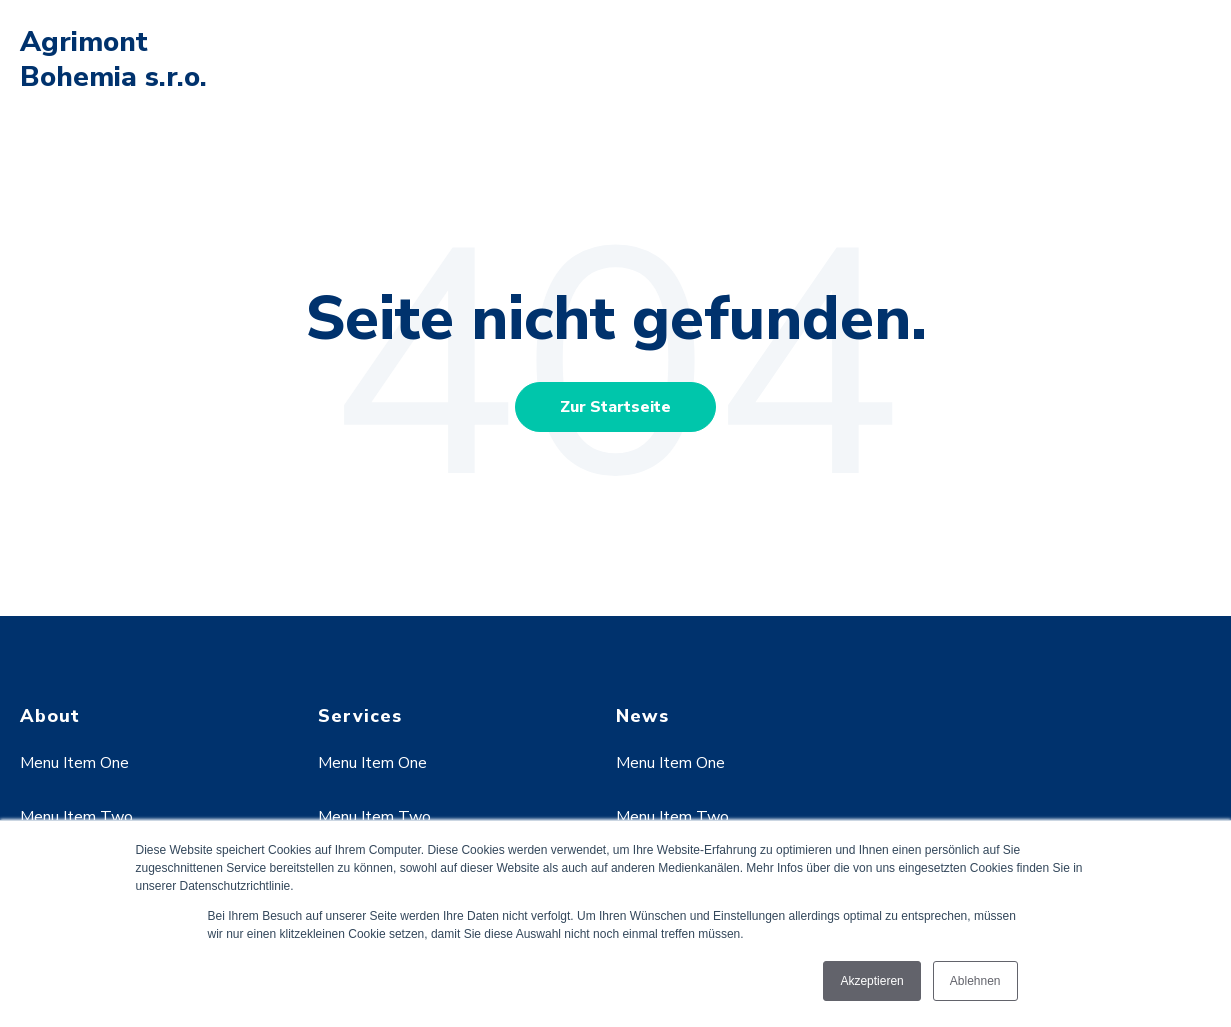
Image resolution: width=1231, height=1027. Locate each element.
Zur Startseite (615, 407)
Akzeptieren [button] (871, 981)
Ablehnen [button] (975, 981)
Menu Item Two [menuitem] (76, 817)
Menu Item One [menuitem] (74, 763)
